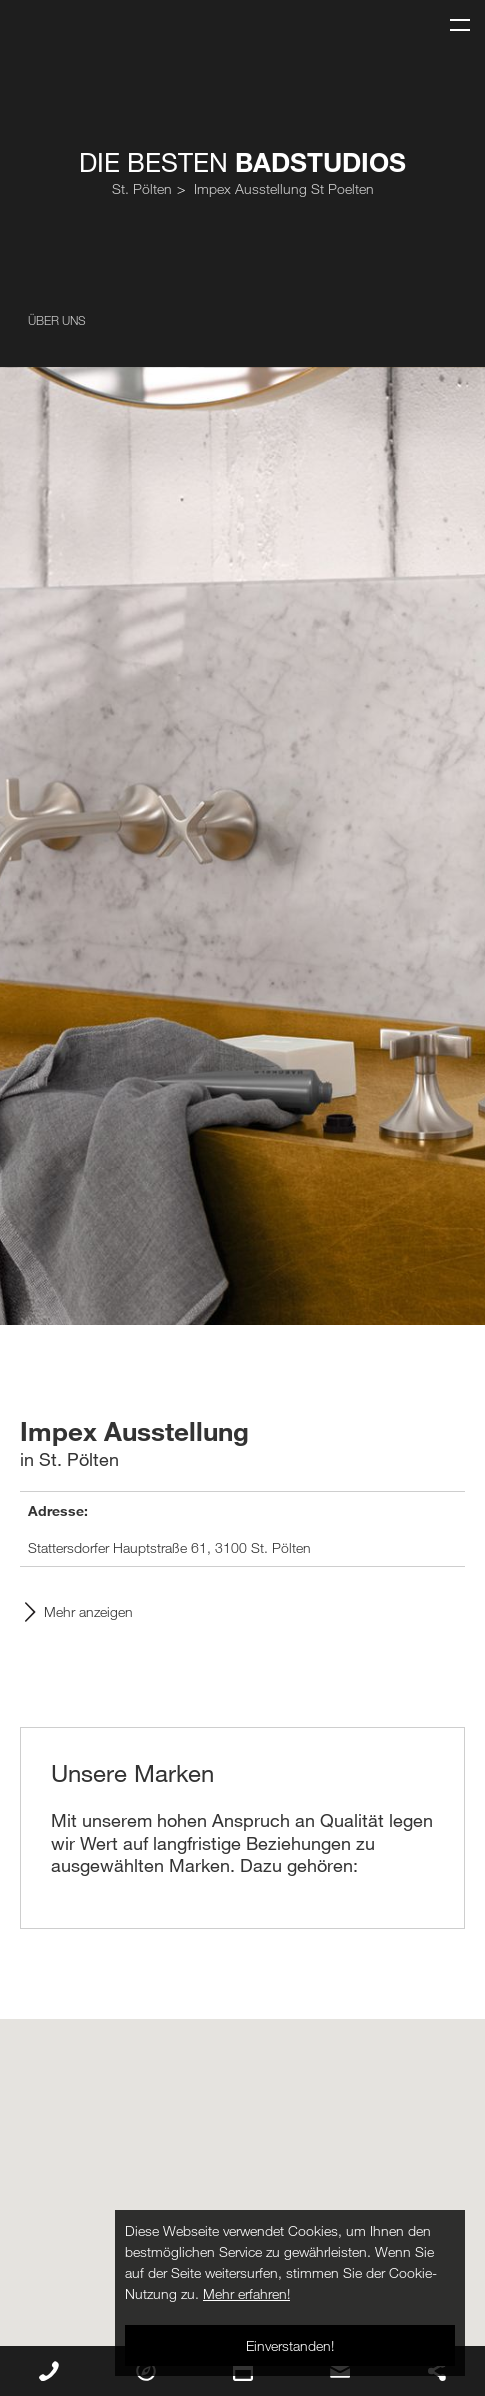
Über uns (57, 320)
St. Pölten (142, 188)
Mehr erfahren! (246, 2293)
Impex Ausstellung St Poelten (284, 188)
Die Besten (242, 162)
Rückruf (49, 2371)
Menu (452, 16)
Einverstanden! (290, 2345)
